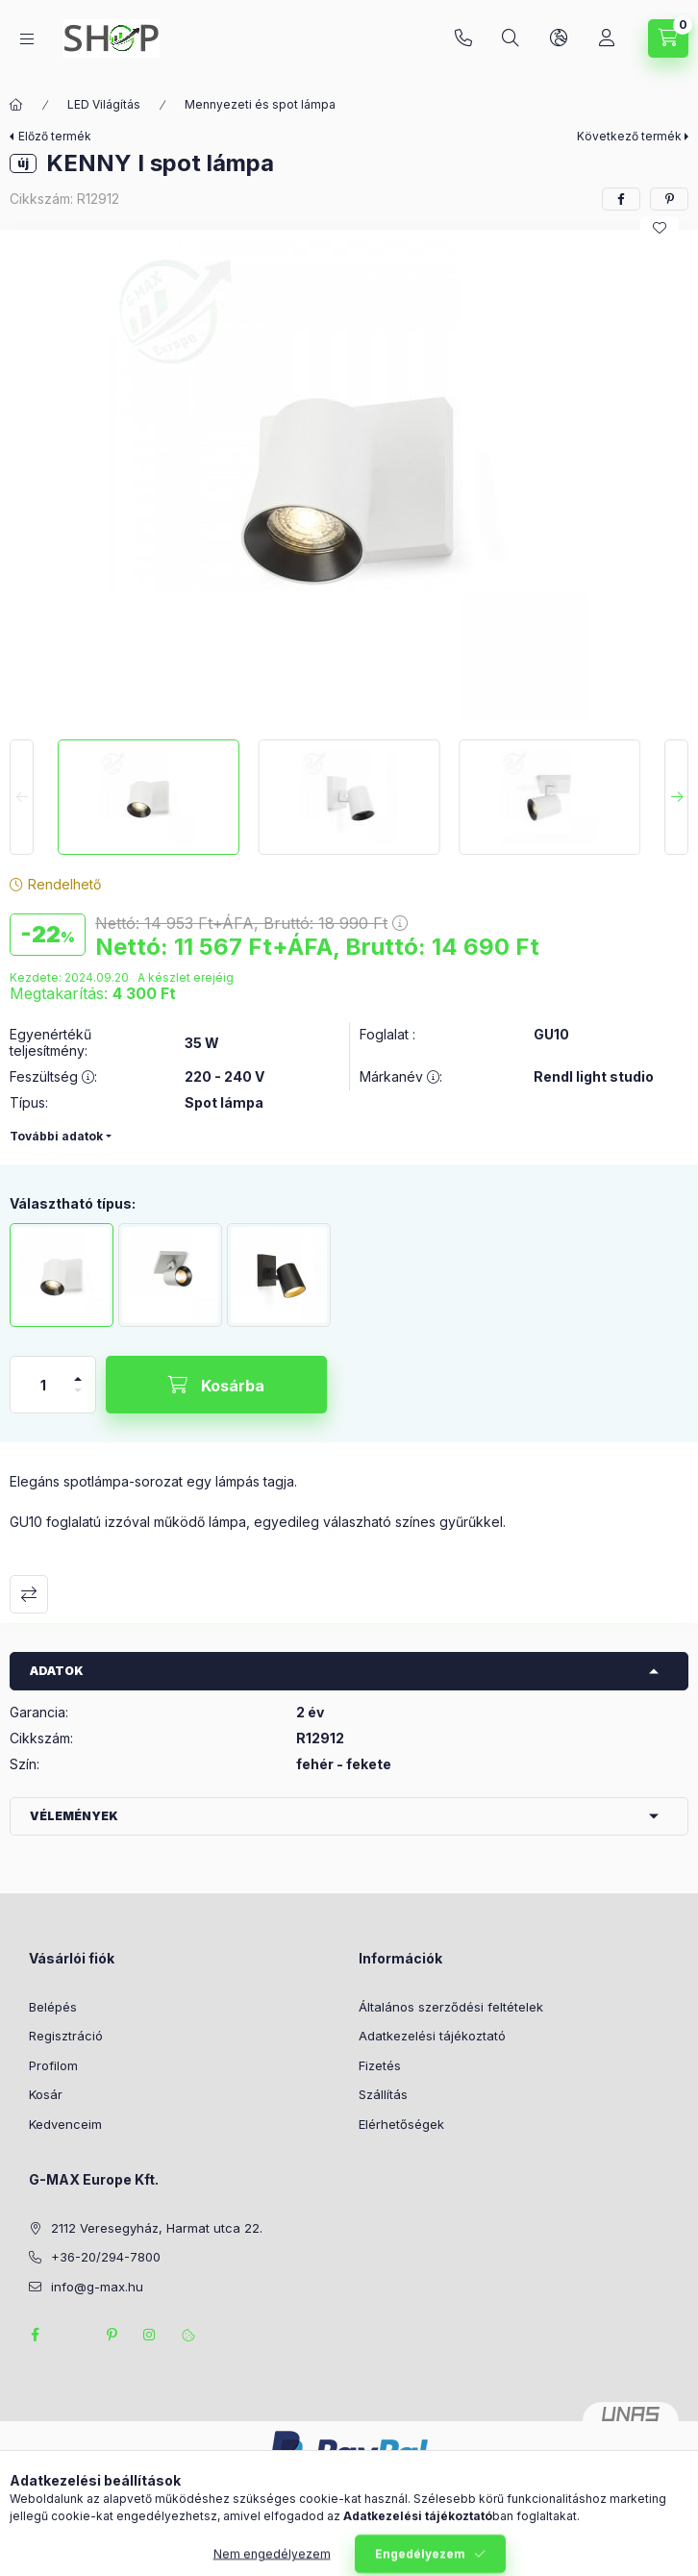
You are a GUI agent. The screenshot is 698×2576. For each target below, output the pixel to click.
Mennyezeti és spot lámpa (260, 104)
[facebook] (621, 199)
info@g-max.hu (97, 2286)
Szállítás (383, 2094)
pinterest (111, 2334)
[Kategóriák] (27, 39)
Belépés (53, 2006)
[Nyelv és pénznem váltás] (558, 38)
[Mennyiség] (43, 1385)
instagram (150, 2334)
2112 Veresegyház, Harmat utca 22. (156, 2228)
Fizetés (380, 2065)
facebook (34, 2334)
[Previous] (22, 797)
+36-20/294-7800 (463, 38)
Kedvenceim (65, 2124)
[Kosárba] (216, 1384)
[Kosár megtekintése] (668, 38)
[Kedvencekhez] (659, 227)
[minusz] (78, 1399)
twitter (73, 2334)
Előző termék (54, 136)
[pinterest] (669, 199)
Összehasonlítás (29, 1594)
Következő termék (629, 136)
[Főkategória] (16, 104)
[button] (349, 479)
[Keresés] (510, 38)
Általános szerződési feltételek (451, 2006)
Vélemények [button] (74, 1816)
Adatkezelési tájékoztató (432, 2035)
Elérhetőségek (401, 2124)
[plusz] (78, 1371)
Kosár (45, 2094)
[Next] (676, 797)
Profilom (53, 2065)
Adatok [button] (57, 1670)
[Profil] (606, 38)
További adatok (56, 1136)
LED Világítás (103, 104)
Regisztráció (66, 2035)
